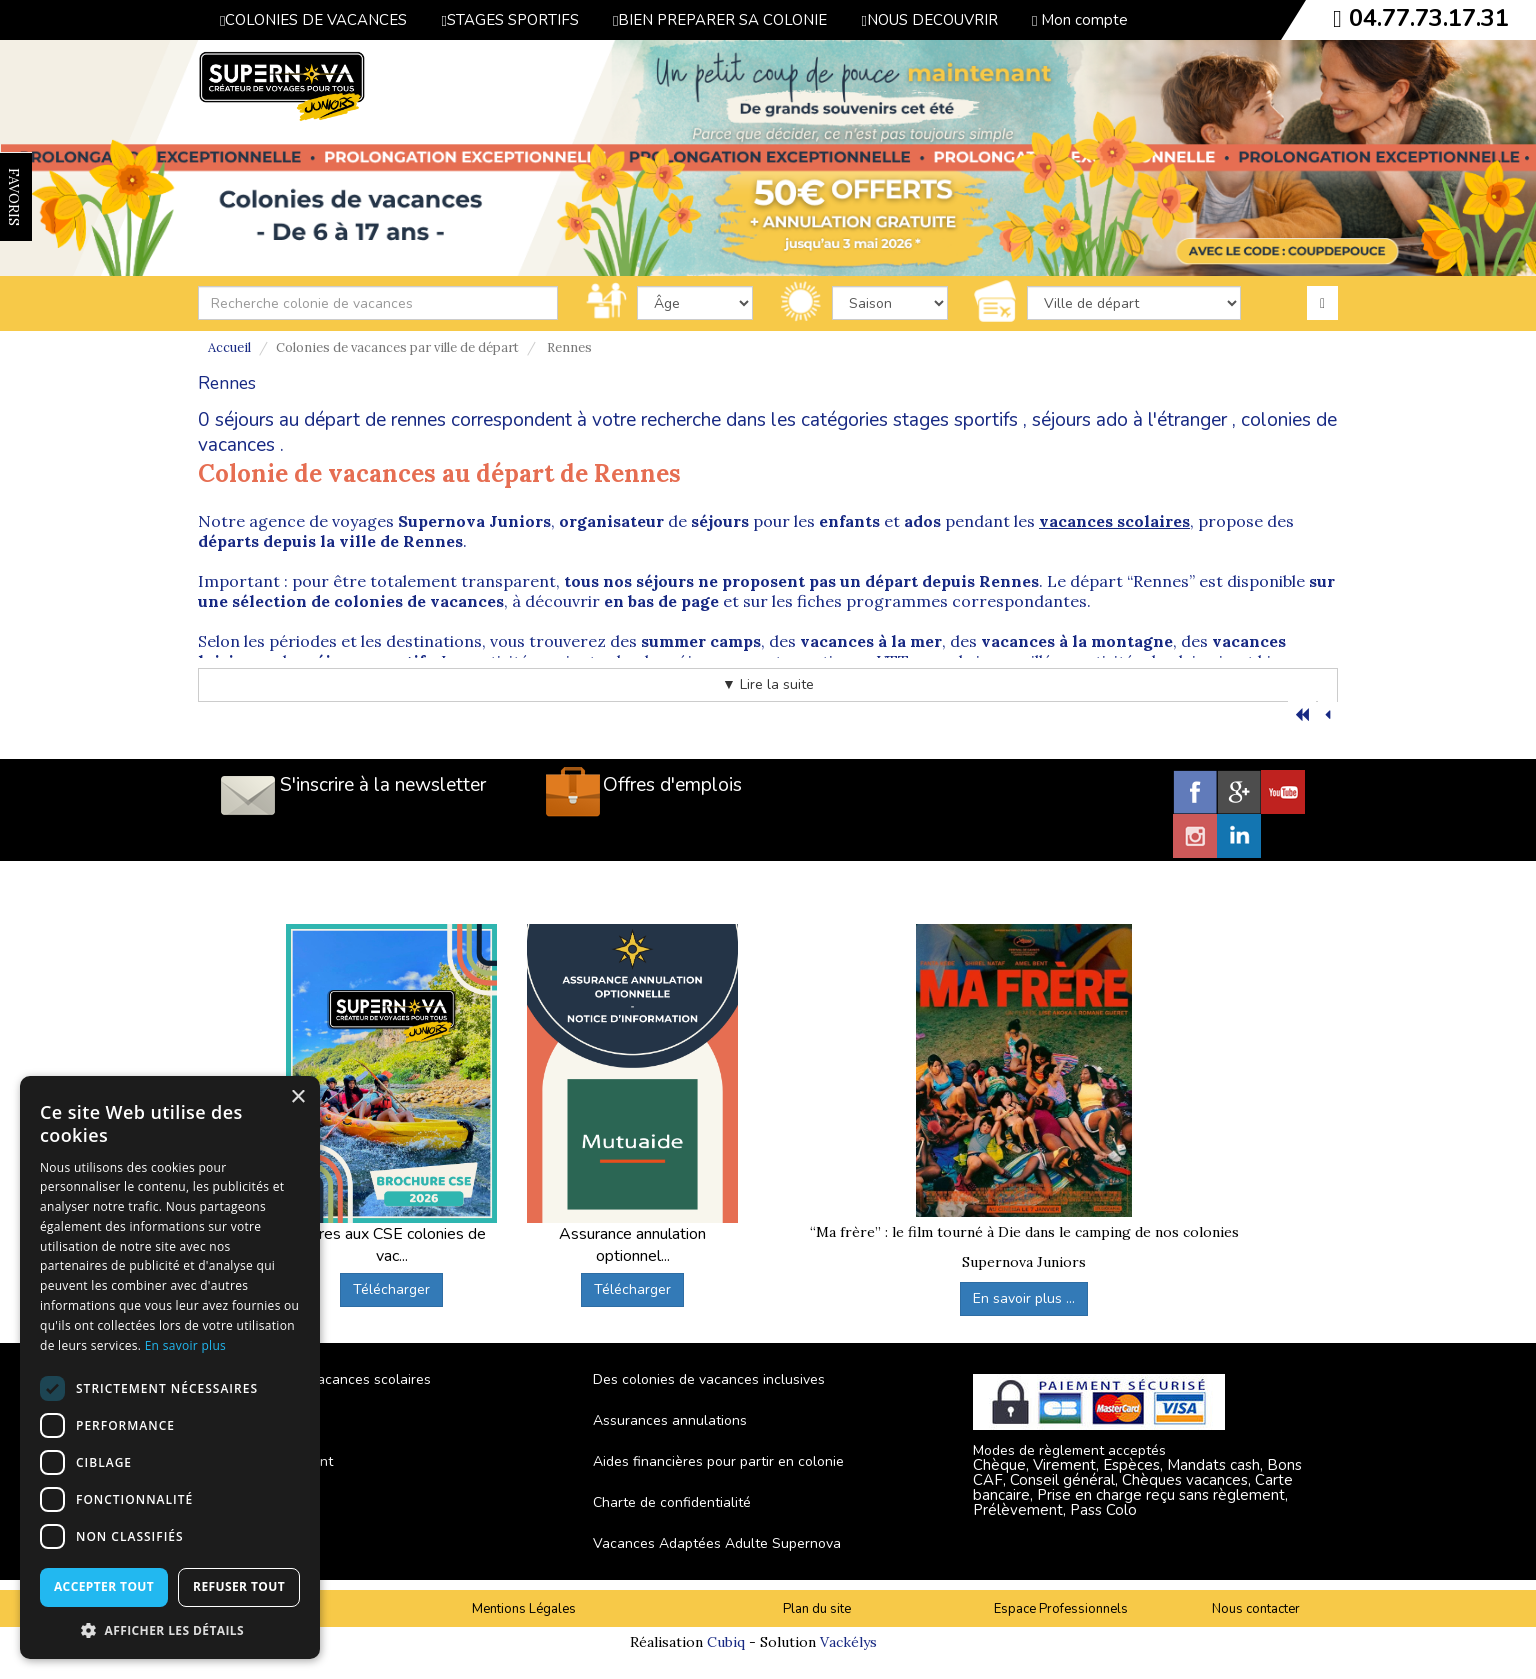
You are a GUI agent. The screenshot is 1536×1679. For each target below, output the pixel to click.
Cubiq (726, 1642)
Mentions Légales (524, 1609)
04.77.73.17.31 (1429, 18)
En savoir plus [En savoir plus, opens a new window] (185, 1345)
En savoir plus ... (1024, 1298)
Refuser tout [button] (239, 1586)
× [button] (297, 1097)
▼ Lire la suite (768, 684)
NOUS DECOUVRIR (929, 20)
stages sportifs (955, 420)
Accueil (229, 347)
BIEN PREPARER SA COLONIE (720, 20)
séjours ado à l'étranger (1129, 420)
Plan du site (817, 1609)
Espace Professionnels (1061, 1609)
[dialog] (170, 1367)
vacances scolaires (1114, 521)
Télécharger (391, 1289)
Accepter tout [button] (104, 1586)
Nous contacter (1256, 1609)
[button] (170, 1629)
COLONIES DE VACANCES (313, 20)
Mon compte (1080, 20)
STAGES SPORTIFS (509, 20)
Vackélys (848, 1642)
